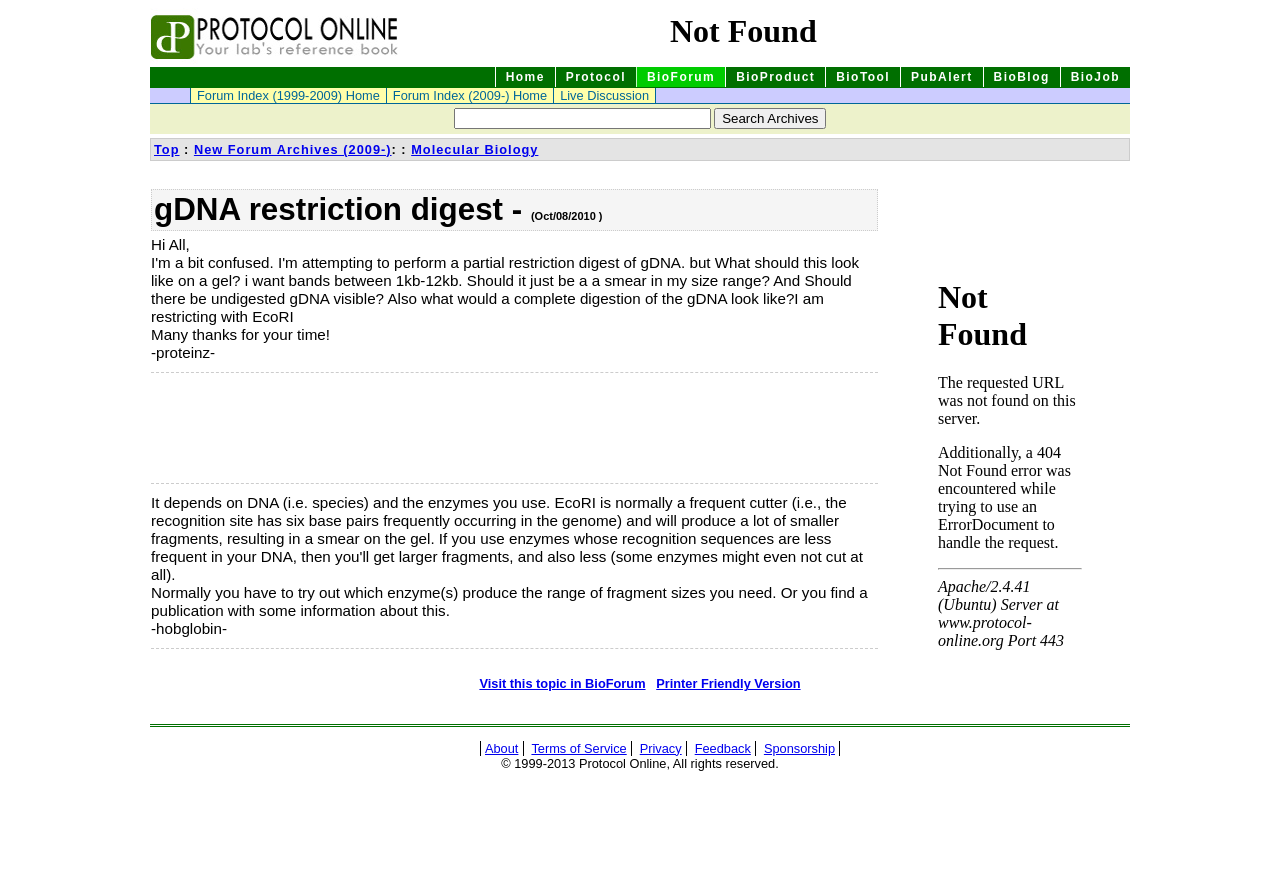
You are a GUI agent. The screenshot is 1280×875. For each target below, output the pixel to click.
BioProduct (775, 77)
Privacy (661, 748)
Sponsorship (799, 748)
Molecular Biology (474, 149)
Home (525, 77)
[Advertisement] (251, 428)
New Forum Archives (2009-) (293, 149)
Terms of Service (578, 748)
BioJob (1095, 77)
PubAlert (942, 77)
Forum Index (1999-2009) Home (288, 95)
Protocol (596, 77)
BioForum (681, 77)
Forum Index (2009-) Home (470, 95)
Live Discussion (604, 95)
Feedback (723, 748)
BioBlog (1022, 77)
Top (167, 149)
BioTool (863, 77)
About (501, 748)
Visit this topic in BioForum (562, 683)
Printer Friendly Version (728, 683)
